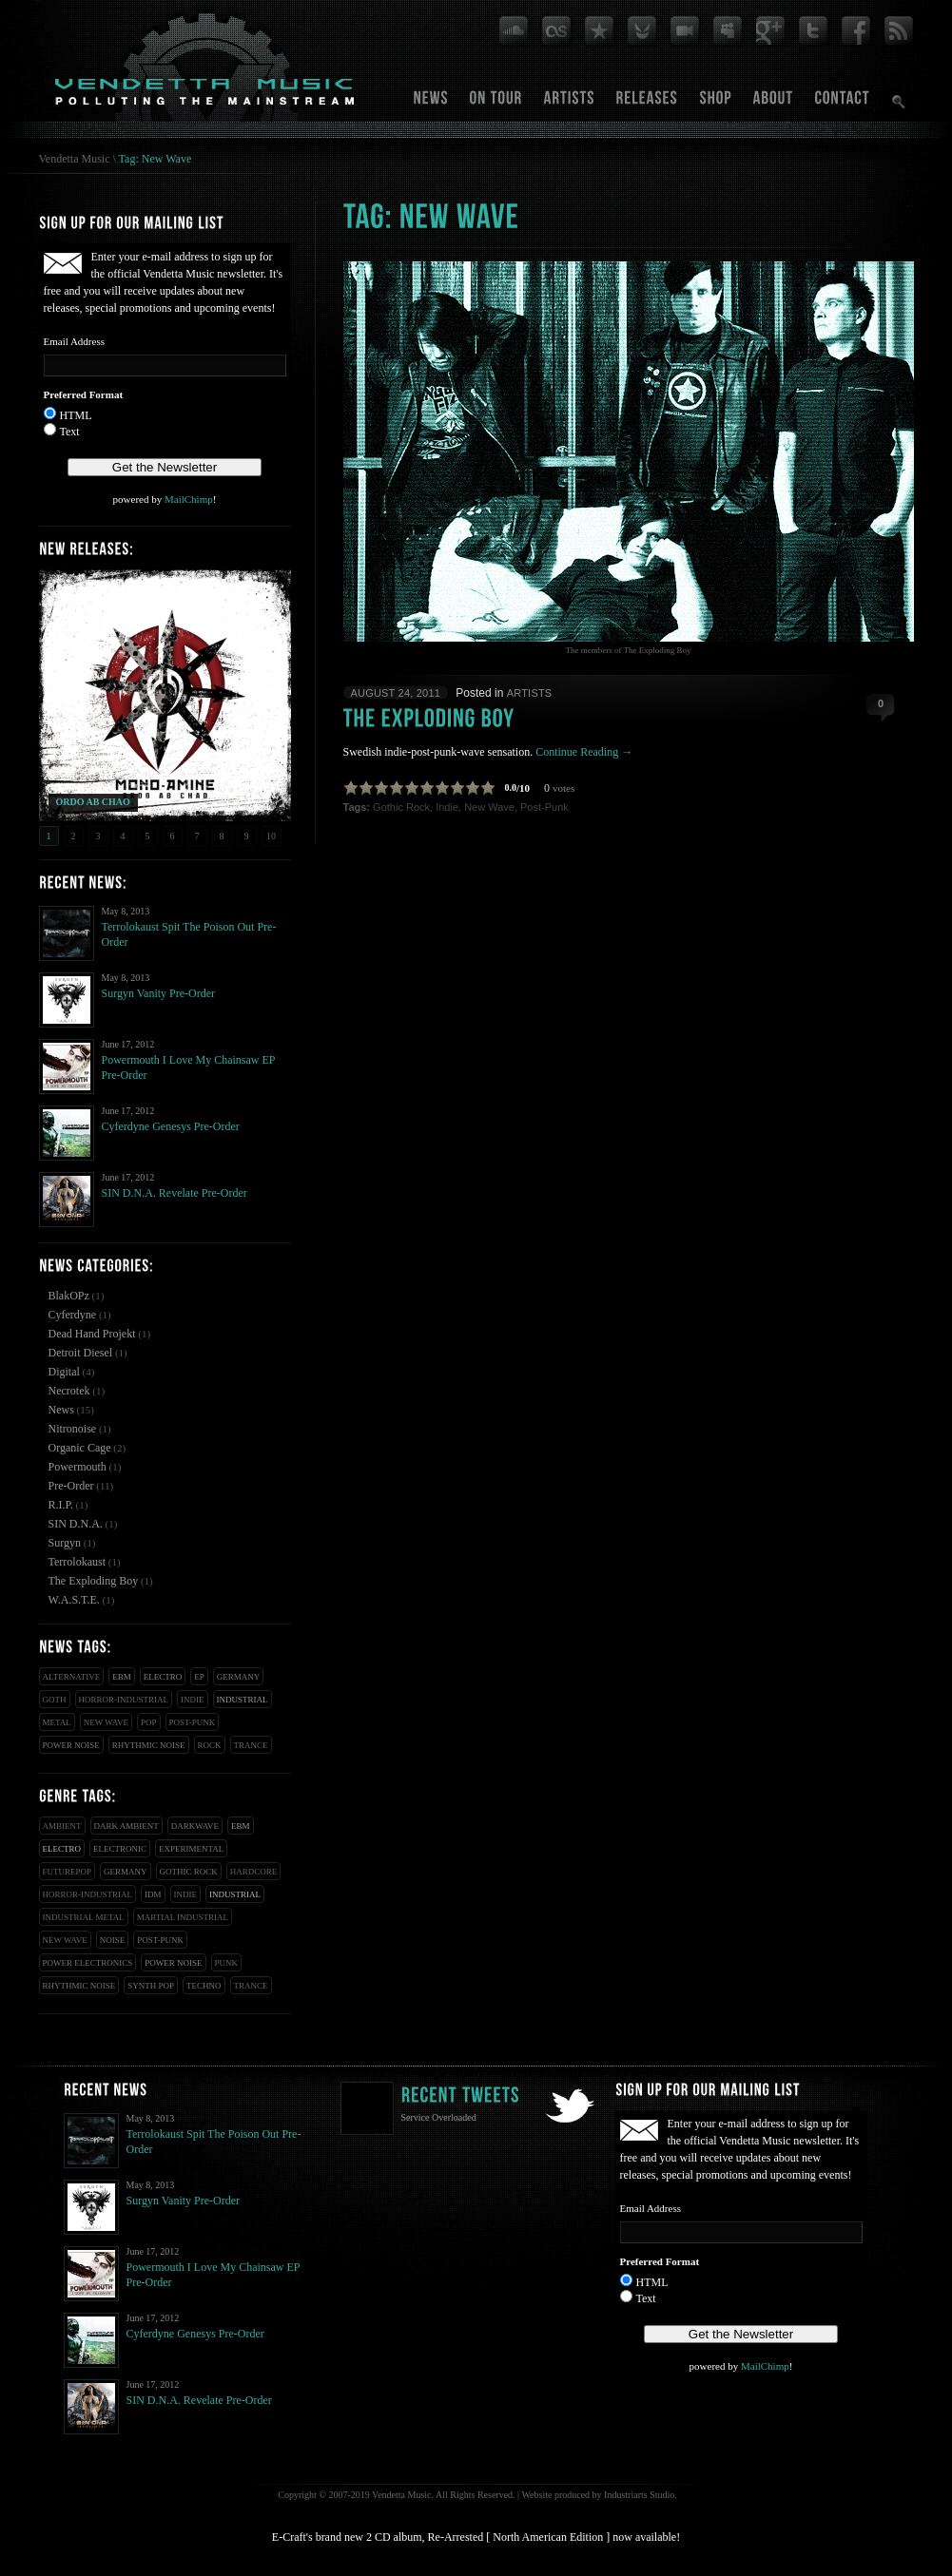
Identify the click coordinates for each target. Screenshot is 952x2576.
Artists (530, 693)
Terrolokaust (77, 1561)
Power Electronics (88, 1963)
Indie (192, 1699)
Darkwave (195, 1826)
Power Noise (71, 1745)
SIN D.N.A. (76, 1523)
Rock (210, 1745)
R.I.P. (61, 1504)
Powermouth (78, 1466)
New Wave (106, 1722)
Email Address (74, 341)
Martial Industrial (182, 1917)
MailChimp (189, 499)
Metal (57, 1722)
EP (199, 1677)
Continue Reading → (583, 752)
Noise (113, 1940)
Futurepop (67, 1871)
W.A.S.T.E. (74, 1599)
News (61, 1409)
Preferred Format (84, 394)
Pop (149, 1722)
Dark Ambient (126, 1826)
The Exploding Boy (94, 1580)
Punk (227, 1963)
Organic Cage (80, 1447)
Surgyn (65, 1542)
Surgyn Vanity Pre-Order (159, 993)
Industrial (242, 1699)
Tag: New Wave (155, 158)
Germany (239, 1677)
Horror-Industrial (124, 1699)
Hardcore (254, 1871)
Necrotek (69, 1390)
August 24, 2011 (396, 693)
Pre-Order (71, 1485)
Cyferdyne (73, 1314)
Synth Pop (150, 1985)
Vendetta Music (74, 158)
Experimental (191, 1849)
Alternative (72, 1677)
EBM (121, 1677)
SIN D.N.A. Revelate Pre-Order (174, 1193)
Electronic (119, 1849)
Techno (204, 1985)
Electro (163, 1677)
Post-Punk (192, 1722)
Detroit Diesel (81, 1352)
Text (70, 431)
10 (271, 836)
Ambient (62, 1826)
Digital (64, 1371)
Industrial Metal (84, 1917)
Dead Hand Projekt (92, 1333)
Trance (251, 1745)
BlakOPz (69, 1295)
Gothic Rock (189, 1871)
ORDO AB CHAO (93, 802)
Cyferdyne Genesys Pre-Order (171, 1126)
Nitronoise (73, 1428)
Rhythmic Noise (148, 1745)
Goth (55, 1699)
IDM (153, 1894)
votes (563, 788)
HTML (76, 415)
